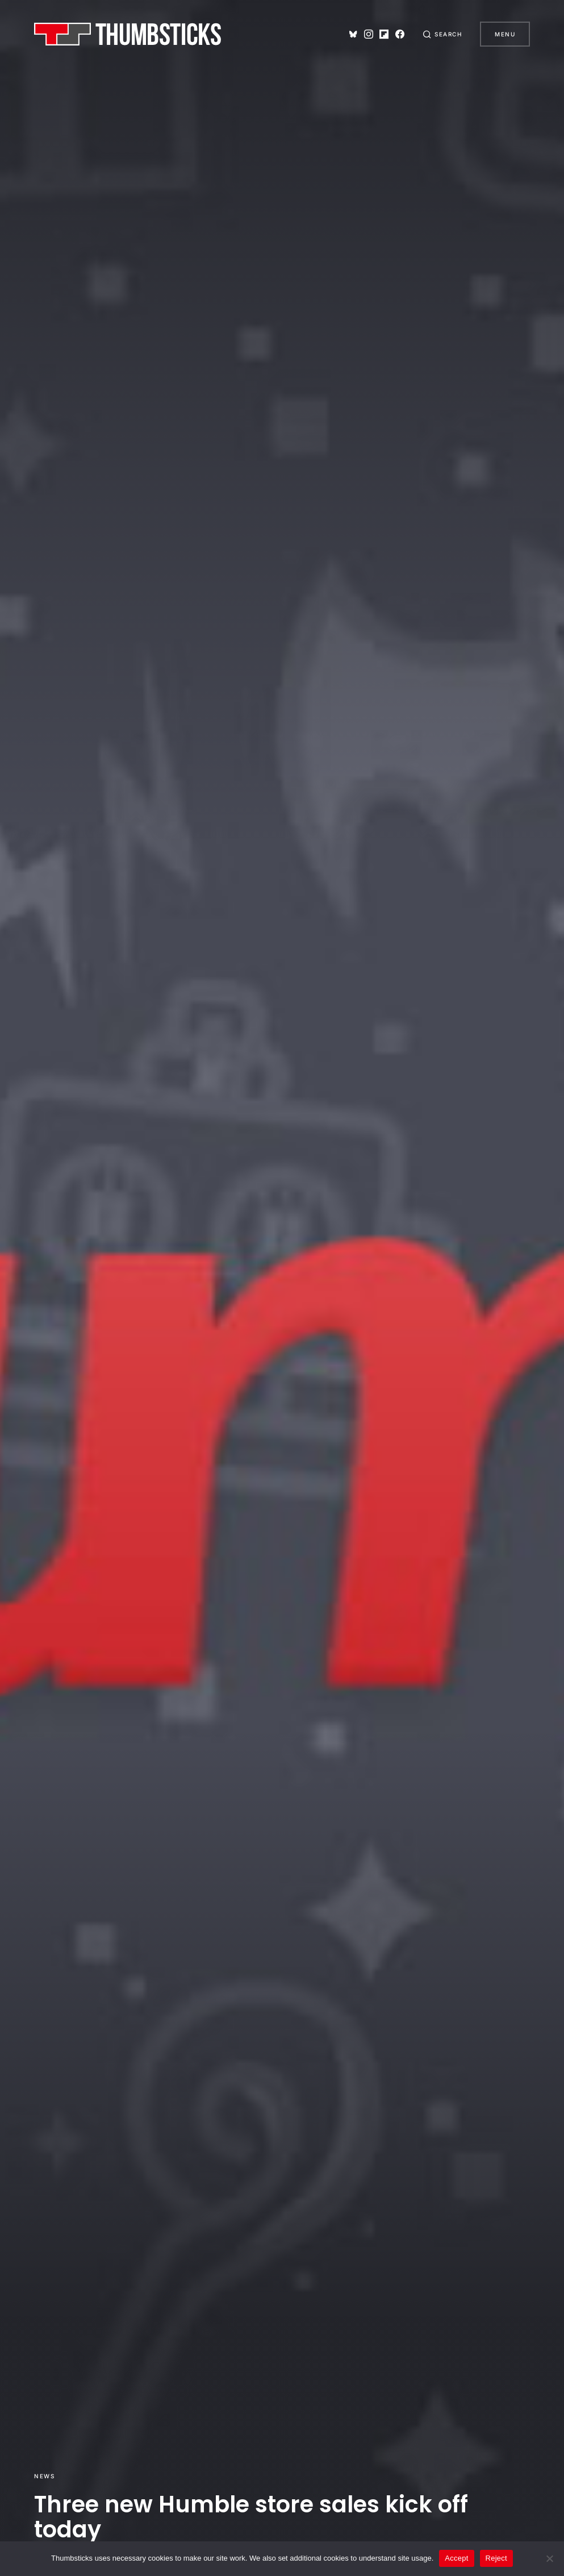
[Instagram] (368, 34)
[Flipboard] (383, 34)
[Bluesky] (353, 34)
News (44, 2476)
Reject (496, 2558)
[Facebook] (399, 34)
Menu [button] (505, 34)
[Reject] (549, 2558)
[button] (442, 34)
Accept (456, 2558)
